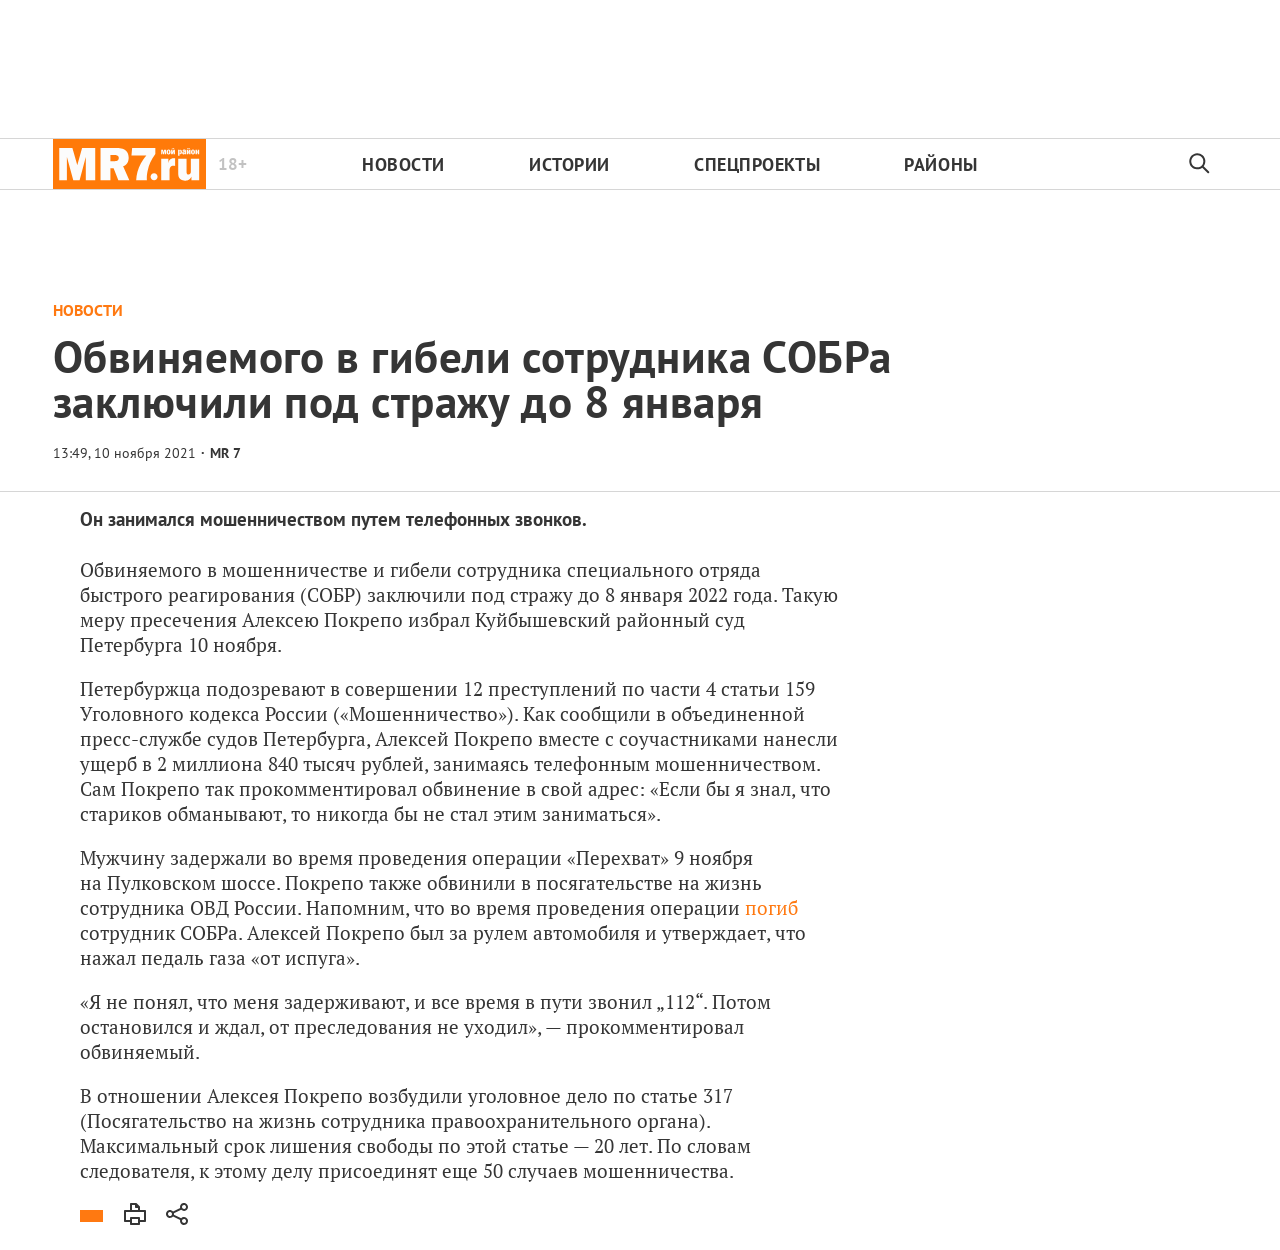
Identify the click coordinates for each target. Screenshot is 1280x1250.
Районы (940, 164)
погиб (771, 907)
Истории (569, 164)
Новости (403, 164)
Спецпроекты (757, 164)
